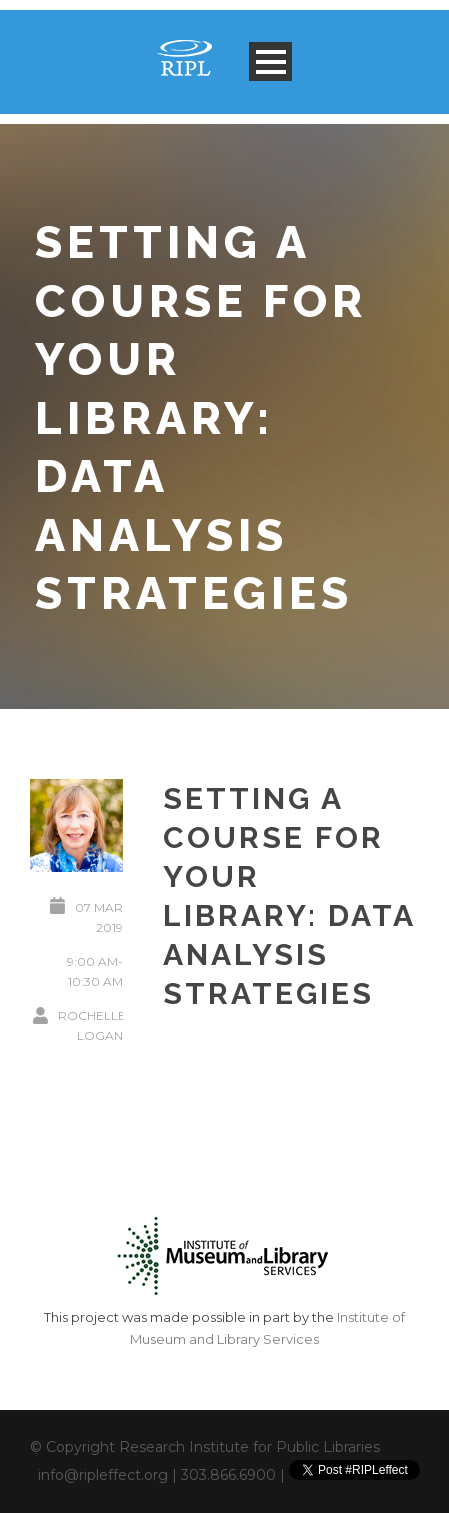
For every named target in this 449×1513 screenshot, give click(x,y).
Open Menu (270, 61)
